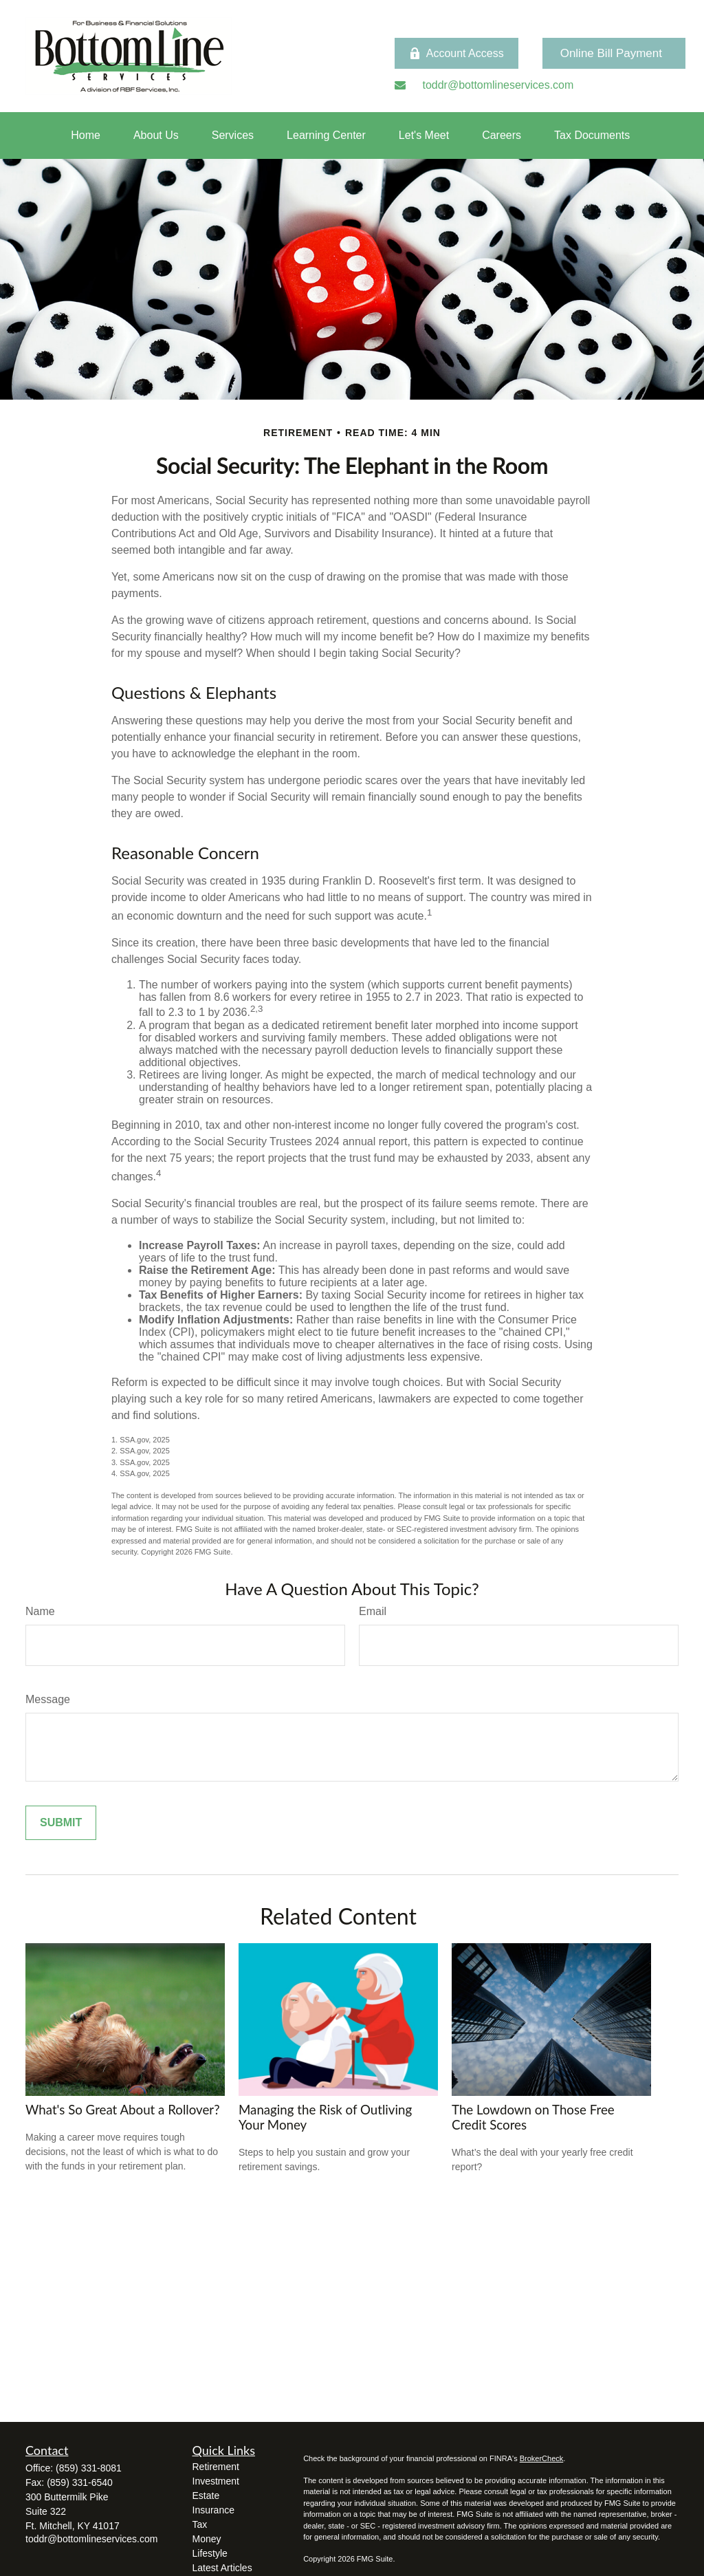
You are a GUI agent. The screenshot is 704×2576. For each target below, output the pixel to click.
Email (372, 1611)
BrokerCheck (542, 2458)
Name (40, 1611)
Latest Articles (222, 2567)
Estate (206, 2495)
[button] (85, 135)
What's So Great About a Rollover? (122, 2109)
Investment (215, 2481)
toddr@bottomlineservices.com (91, 2538)
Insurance (213, 2509)
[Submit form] (60, 1823)
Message (47, 1699)
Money (206, 2538)
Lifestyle (210, 2553)
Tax (200, 2524)
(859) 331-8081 (89, 2468)
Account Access (456, 53)
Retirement (215, 2466)
